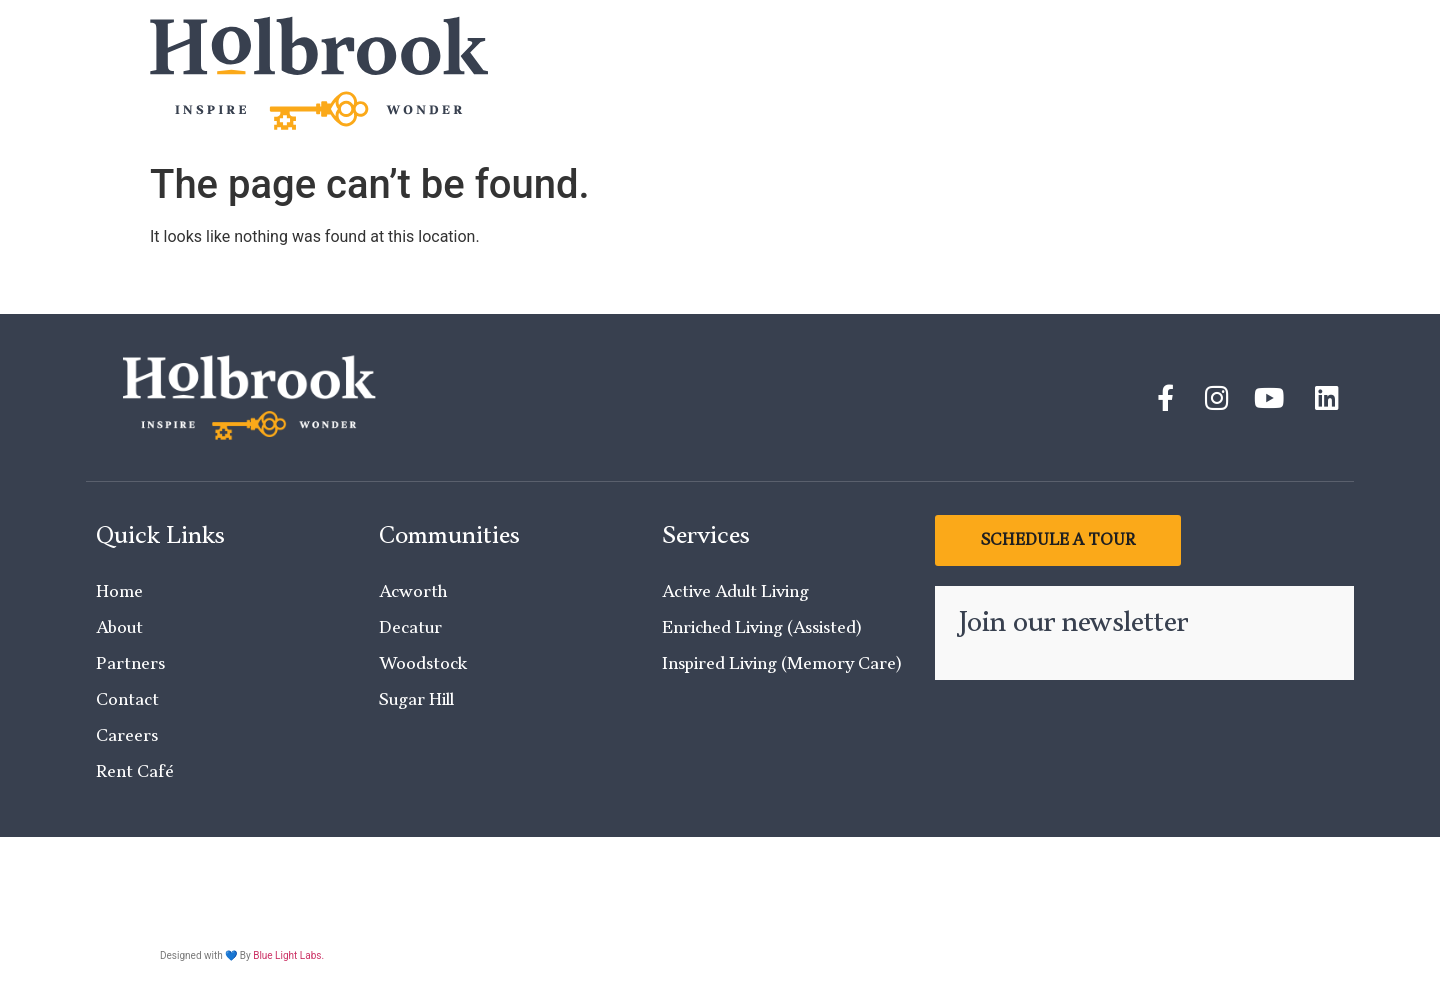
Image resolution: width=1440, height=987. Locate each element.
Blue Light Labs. (288, 955)
